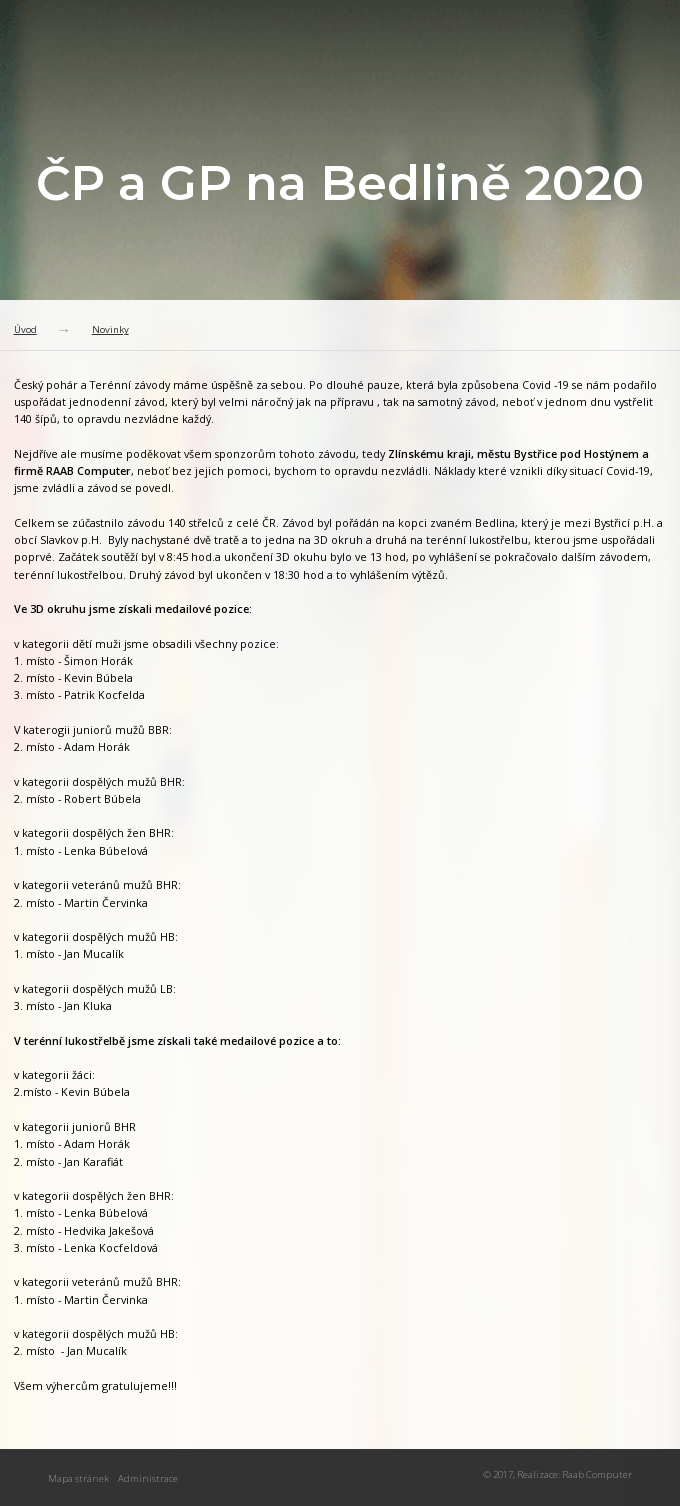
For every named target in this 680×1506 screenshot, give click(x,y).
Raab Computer (597, 1474)
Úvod (25, 329)
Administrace (148, 1478)
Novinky (110, 329)
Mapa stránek (78, 1478)
